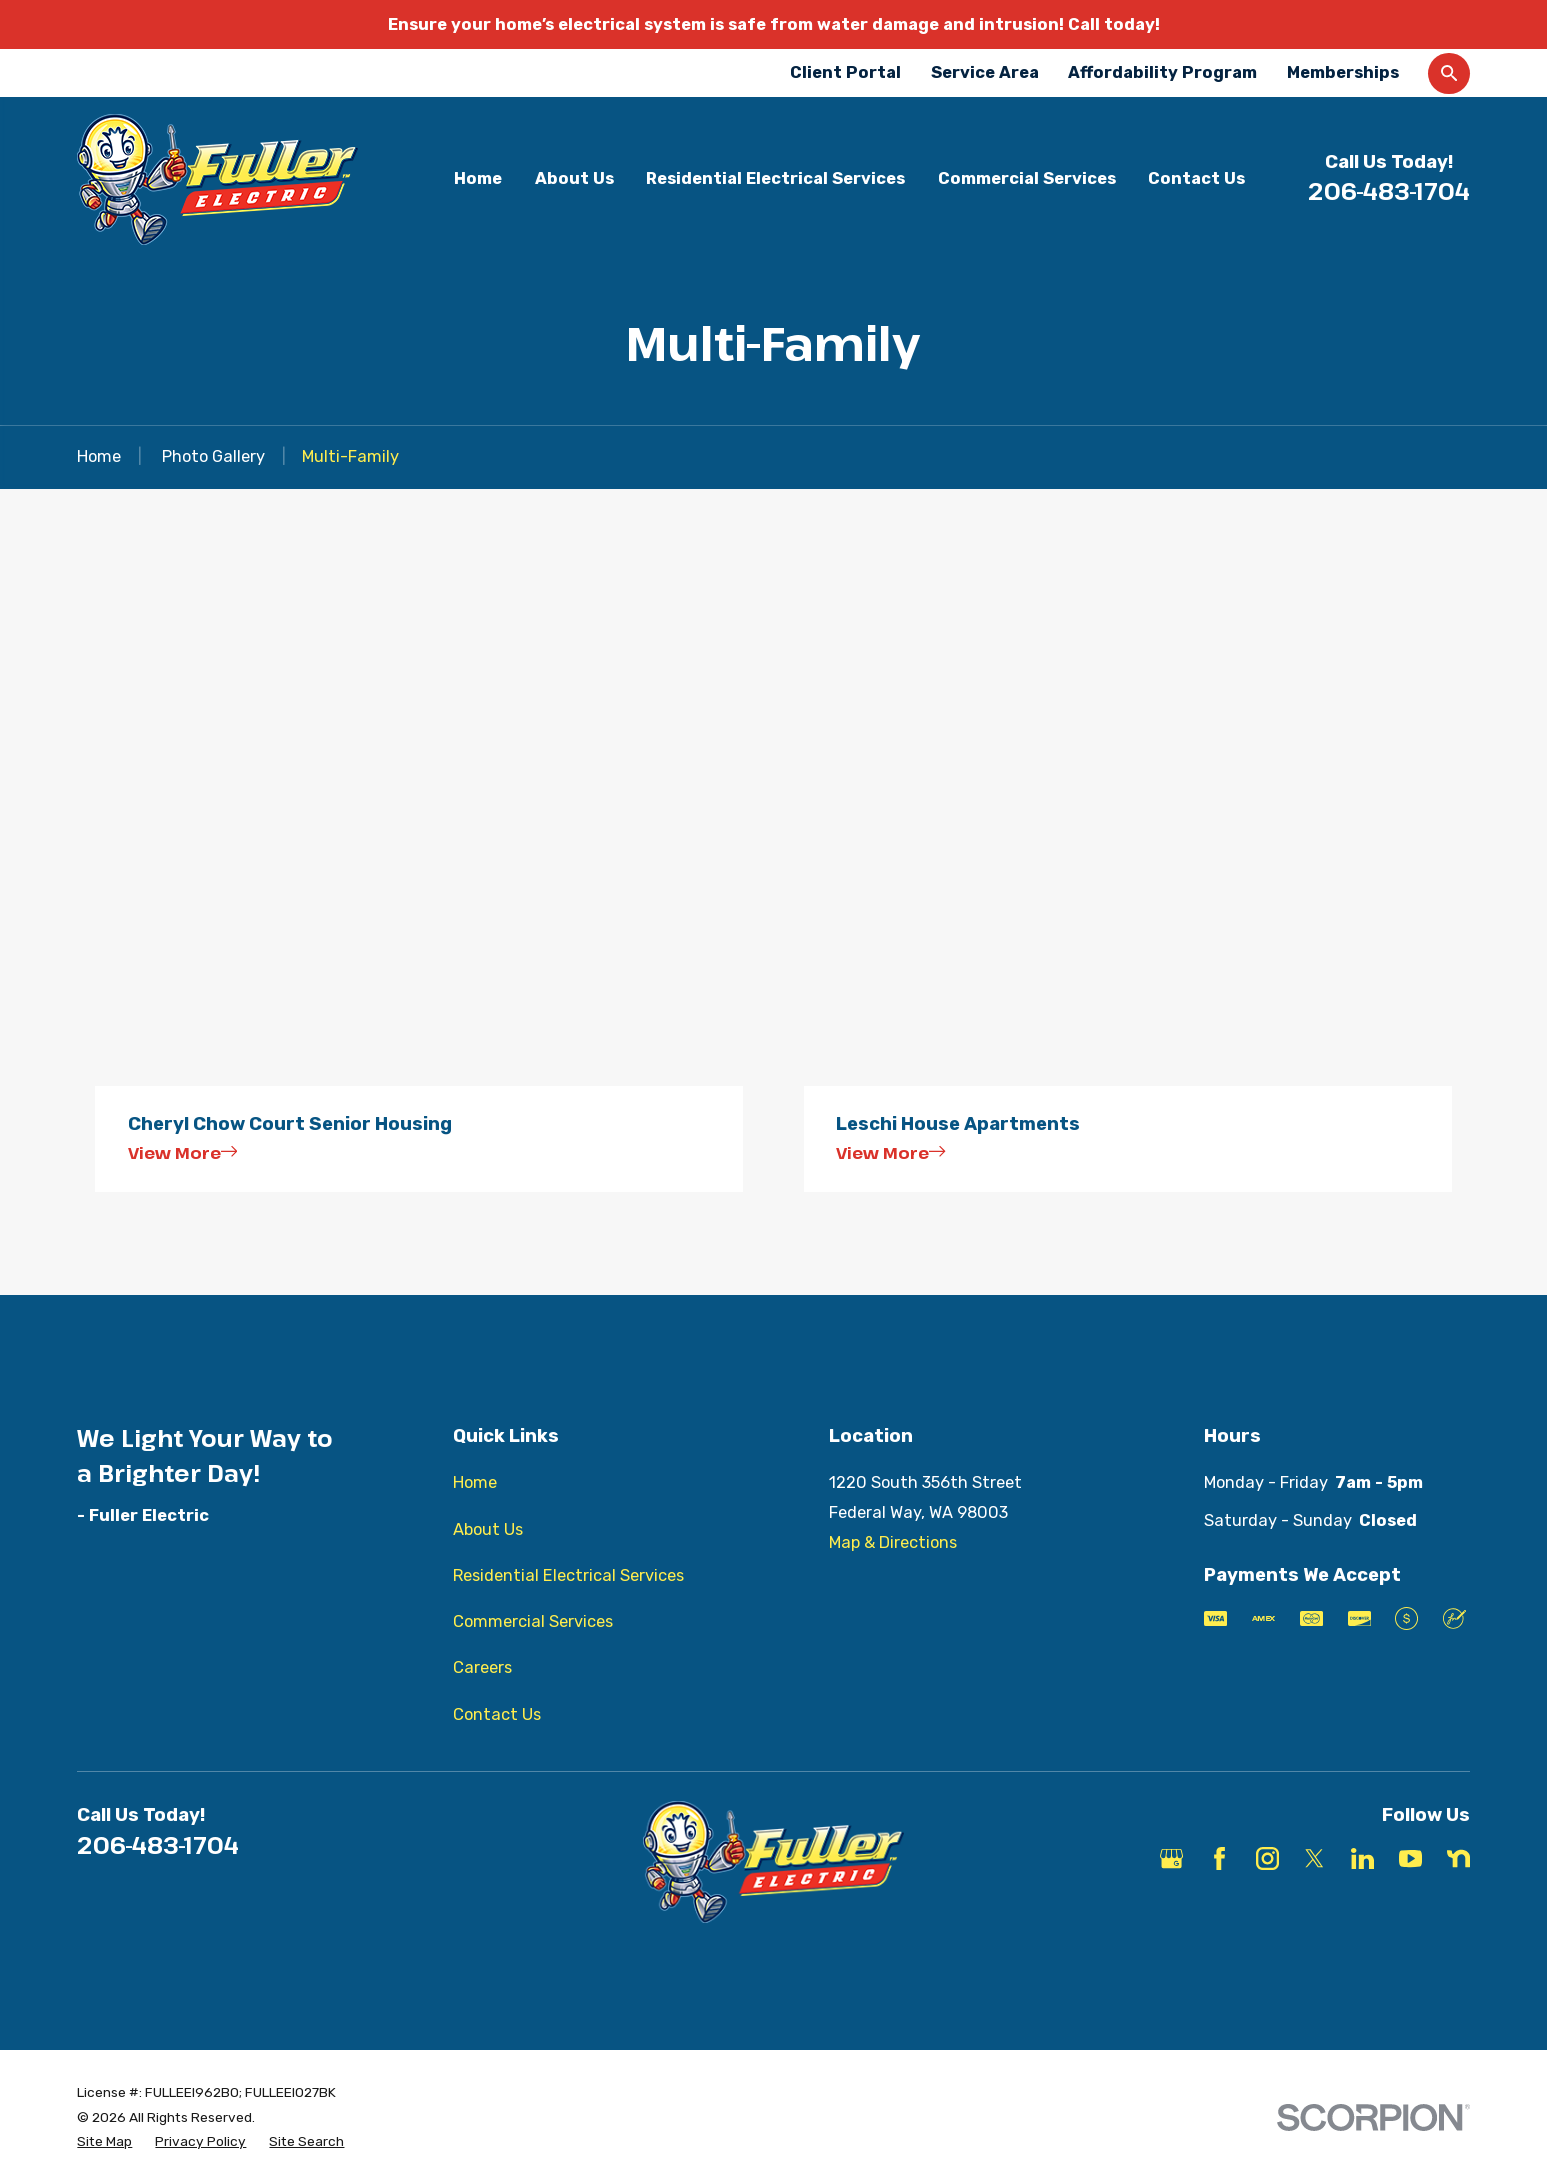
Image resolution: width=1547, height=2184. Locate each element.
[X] (1314, 1858)
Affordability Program (1162, 72)
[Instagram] (1267, 1858)
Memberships (1343, 72)
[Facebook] (1219, 1858)
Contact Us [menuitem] (1196, 178)
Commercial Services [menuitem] (1027, 178)
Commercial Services (533, 1621)
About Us (488, 1529)
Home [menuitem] (478, 178)
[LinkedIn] (1362, 1858)
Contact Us (497, 1714)
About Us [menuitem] (574, 178)
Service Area (985, 72)
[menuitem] (104, 2141)
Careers (482, 1667)
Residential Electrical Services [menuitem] (775, 178)
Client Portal (845, 72)
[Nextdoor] (1458, 1858)
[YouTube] (1410, 1858)
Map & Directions (893, 1542)
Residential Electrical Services (568, 1575)
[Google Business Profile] (1171, 1858)
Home (475, 1482)
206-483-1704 (1389, 191)
